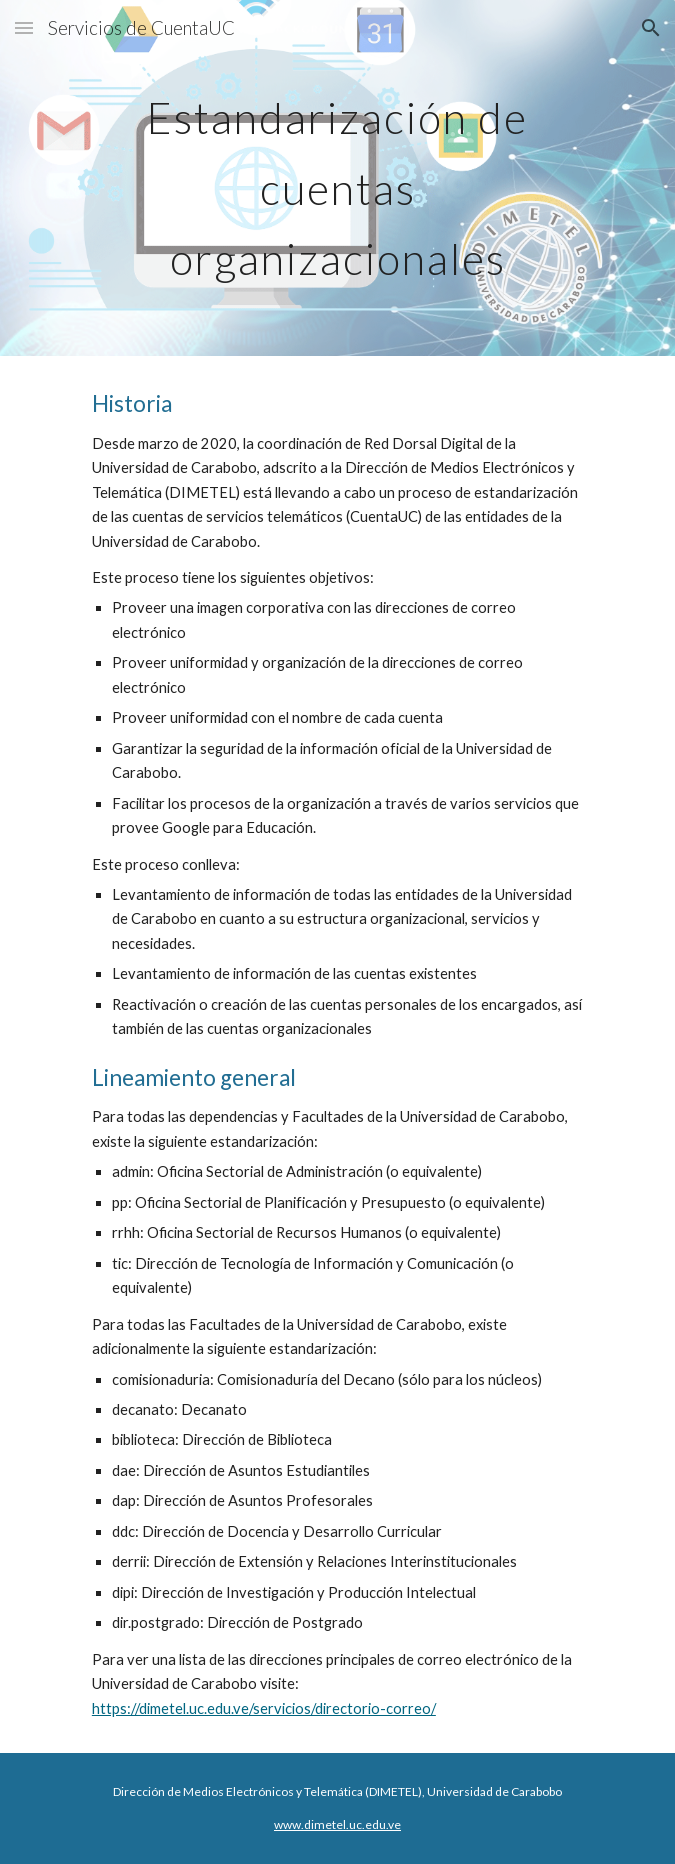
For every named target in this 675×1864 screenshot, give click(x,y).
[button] (24, 27)
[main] (337, 178)
